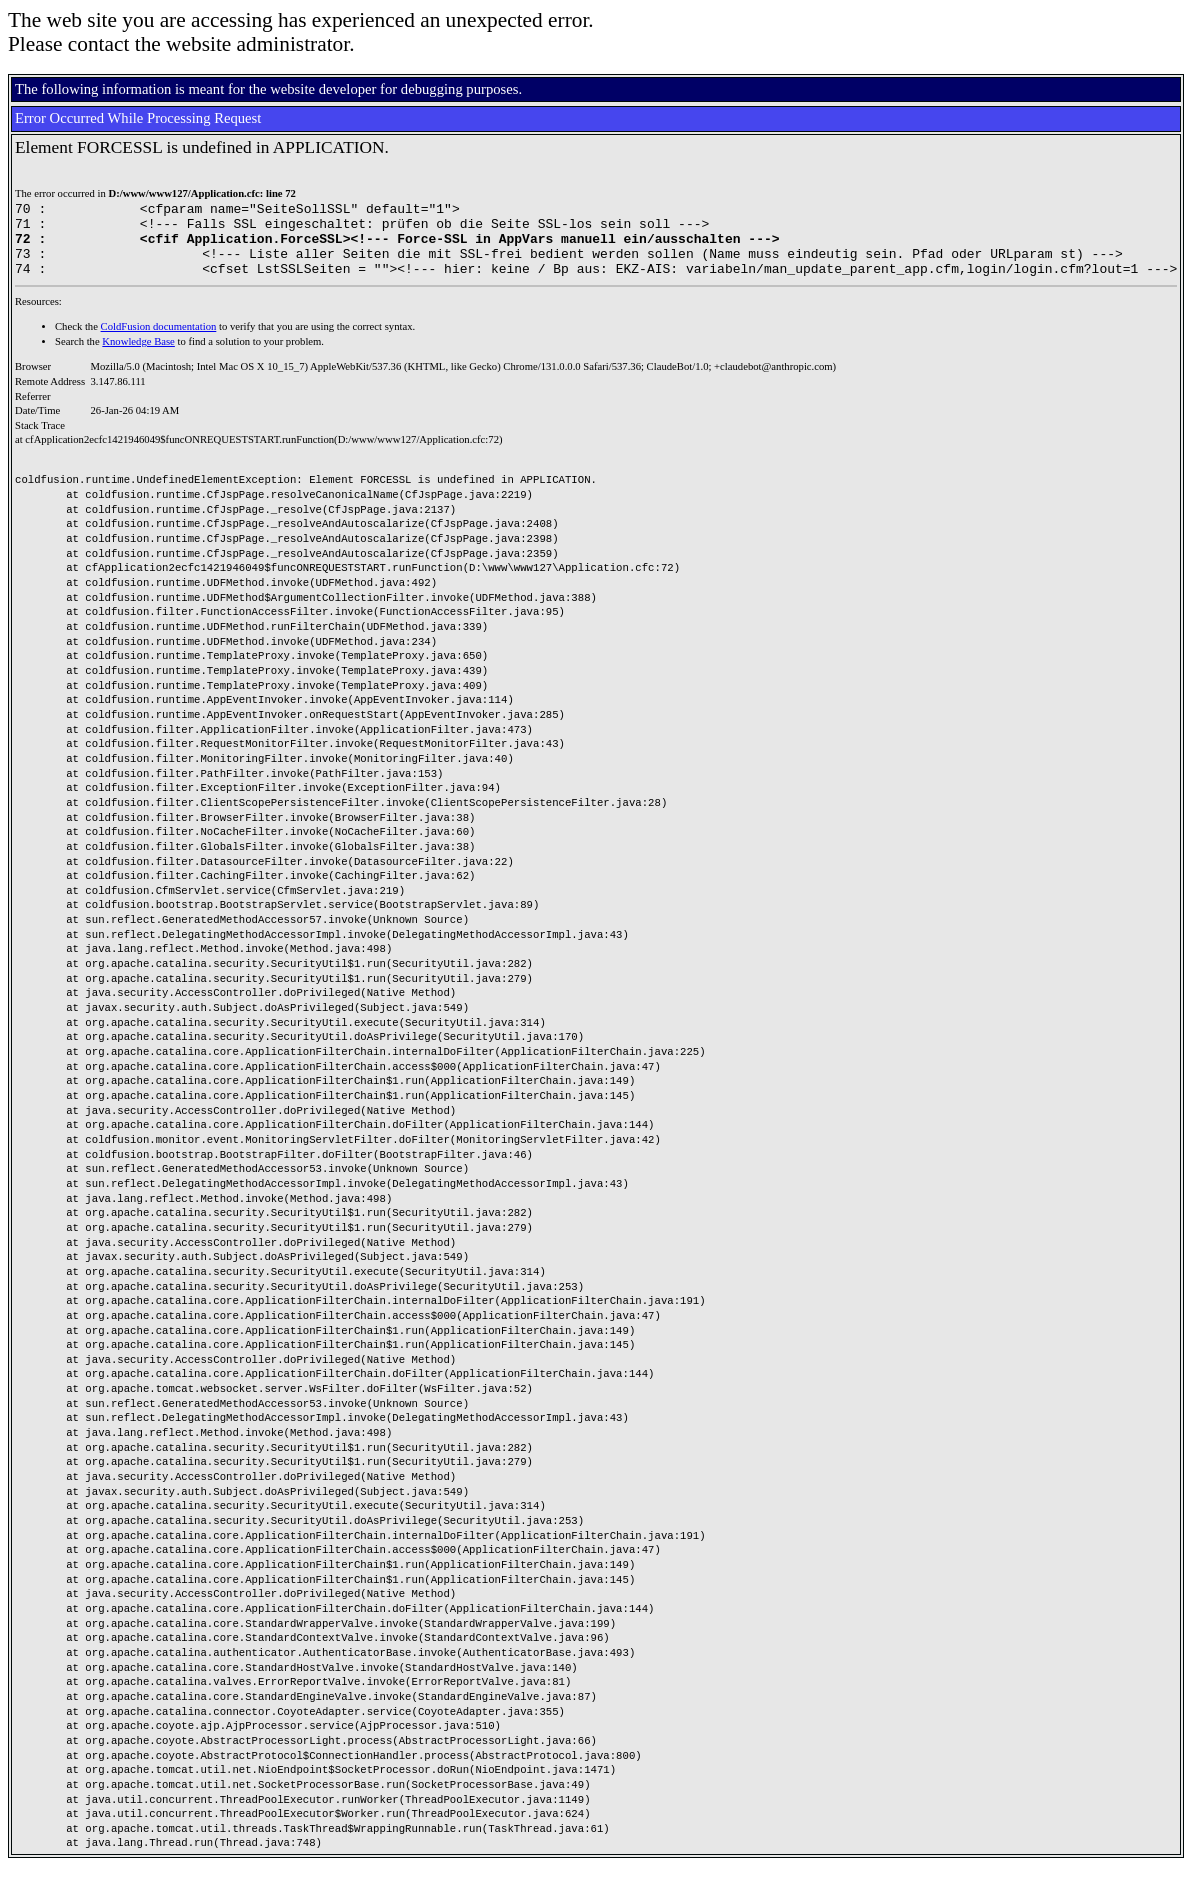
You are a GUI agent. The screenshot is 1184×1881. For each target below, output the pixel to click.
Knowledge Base (138, 356)
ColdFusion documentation (159, 341)
